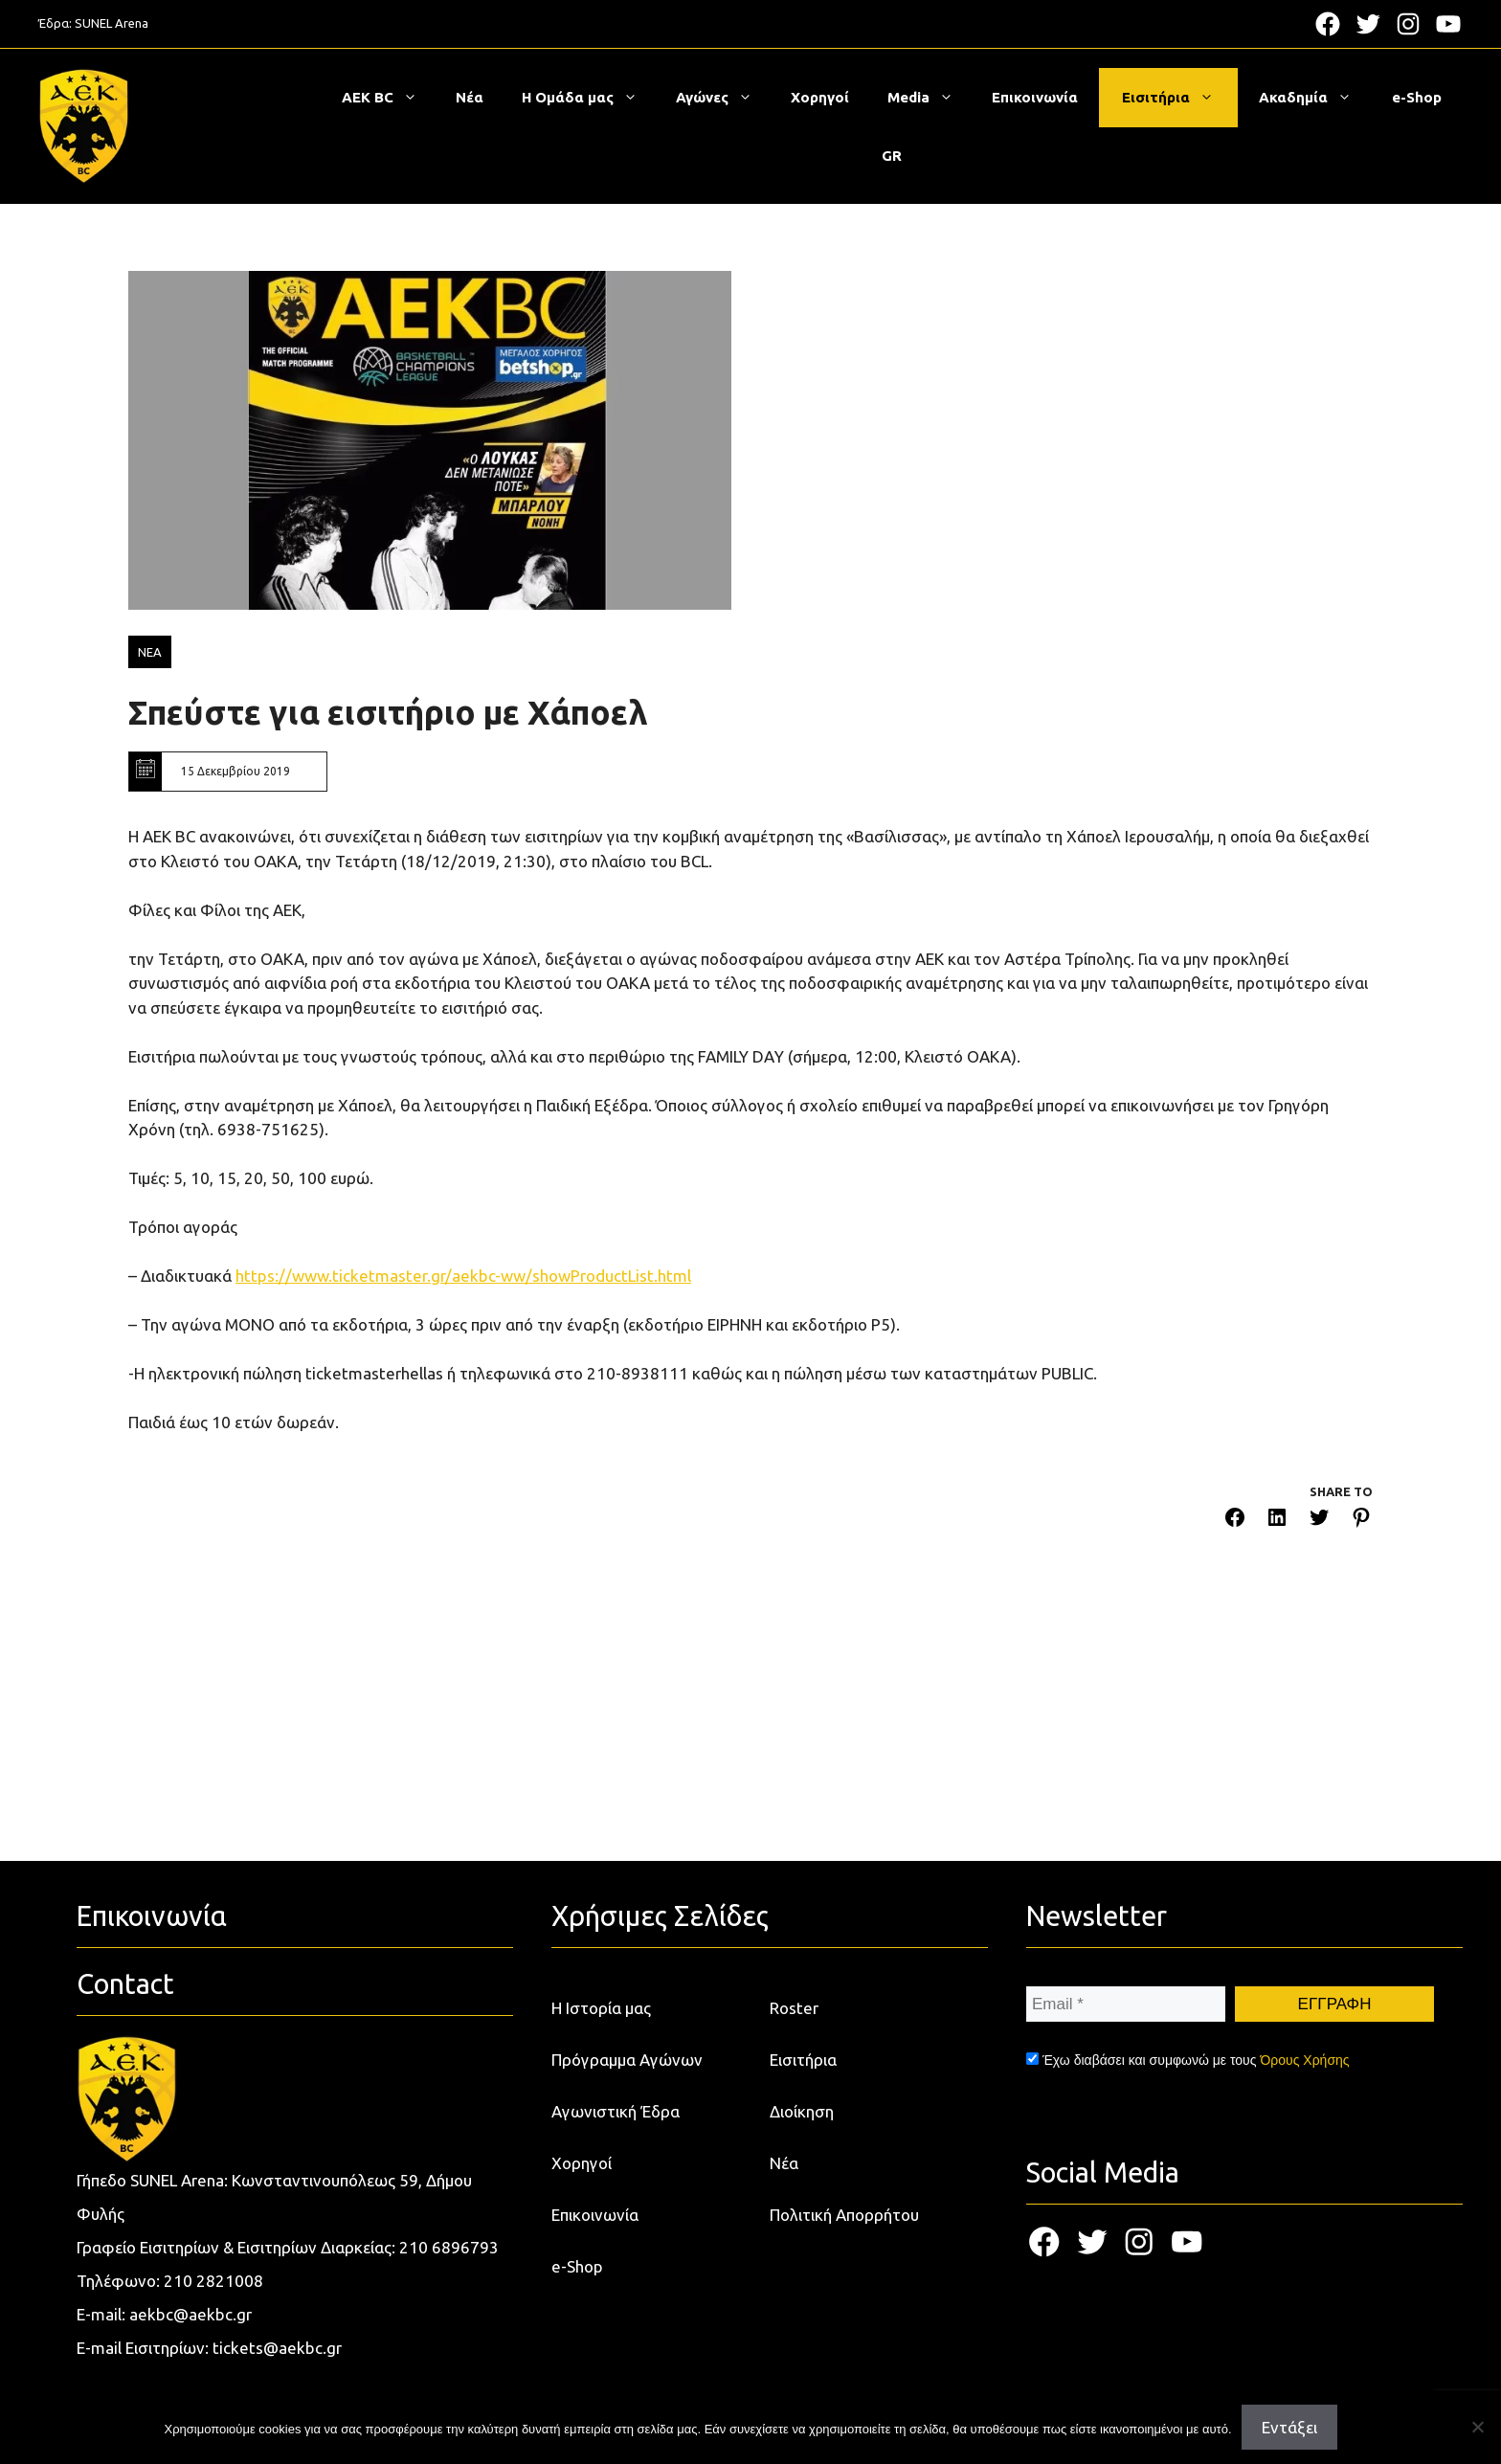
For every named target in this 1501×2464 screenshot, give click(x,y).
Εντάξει (1289, 2427)
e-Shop (1417, 97)
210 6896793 (449, 2247)
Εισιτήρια (1177, 97)
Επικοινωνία (1035, 97)
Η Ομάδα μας (589, 97)
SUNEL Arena (111, 23)
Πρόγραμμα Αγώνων (627, 2059)
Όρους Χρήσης (1304, 2060)
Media (930, 97)
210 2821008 (213, 2281)
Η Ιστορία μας (601, 2008)
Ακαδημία (1315, 97)
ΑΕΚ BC (389, 97)
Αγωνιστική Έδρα (615, 2111)
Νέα (469, 97)
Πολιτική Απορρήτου (844, 2215)
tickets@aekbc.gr (277, 2348)
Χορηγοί (820, 97)
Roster (794, 2008)
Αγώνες (724, 97)
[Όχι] (1477, 2426)
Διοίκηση (802, 2111)
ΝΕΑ (150, 652)
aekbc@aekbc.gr (190, 2314)
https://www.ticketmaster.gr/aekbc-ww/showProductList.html (463, 1275)
